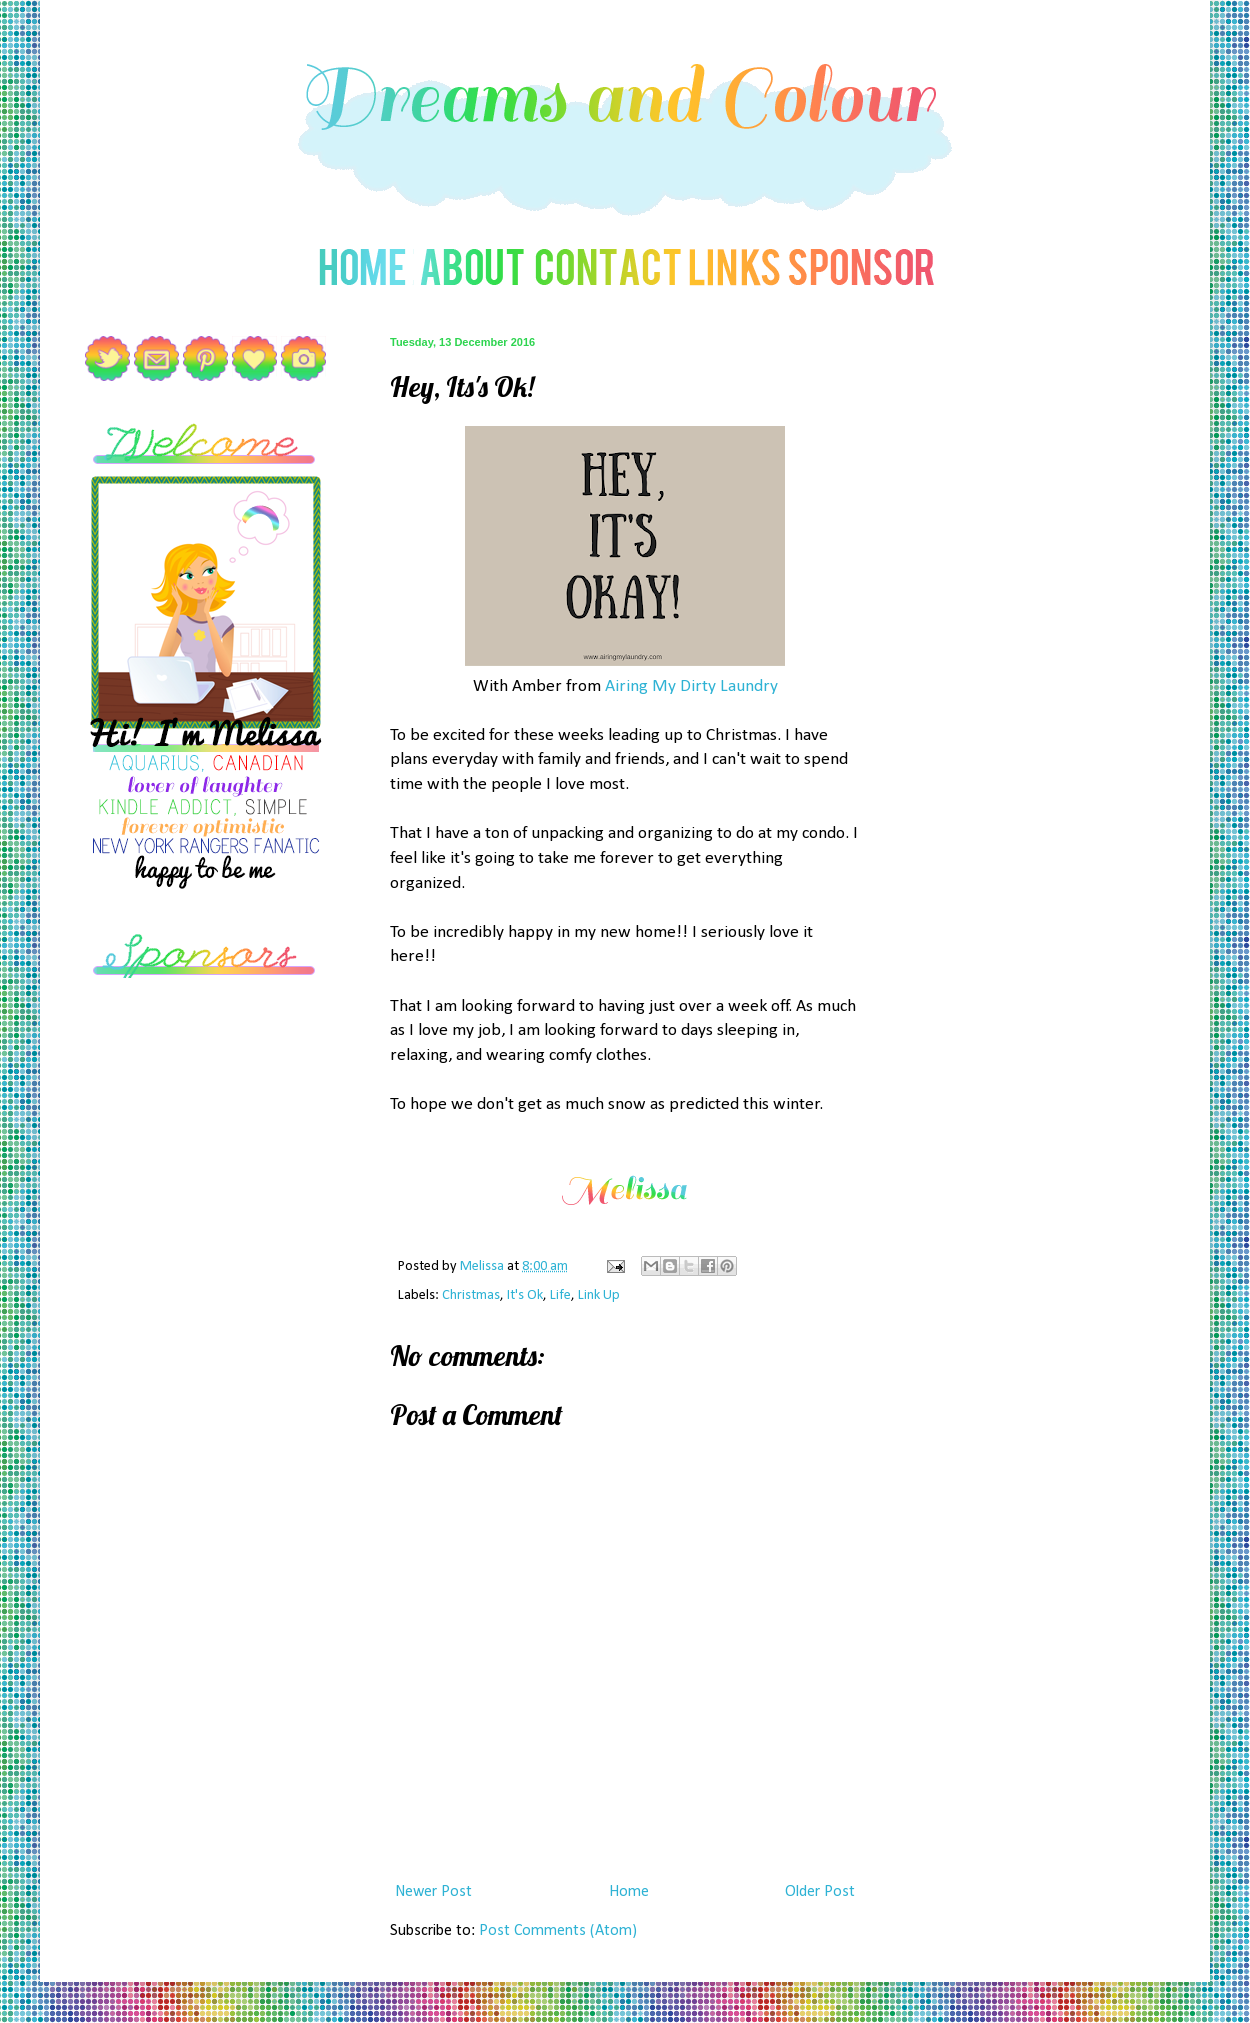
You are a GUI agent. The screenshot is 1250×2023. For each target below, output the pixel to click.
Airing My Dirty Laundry (691, 686)
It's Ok (525, 1295)
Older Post (820, 1892)
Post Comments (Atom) (558, 1931)
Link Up (599, 1295)
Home (629, 1892)
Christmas (471, 1295)
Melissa (483, 1266)
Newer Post (433, 1892)
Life (560, 1295)
